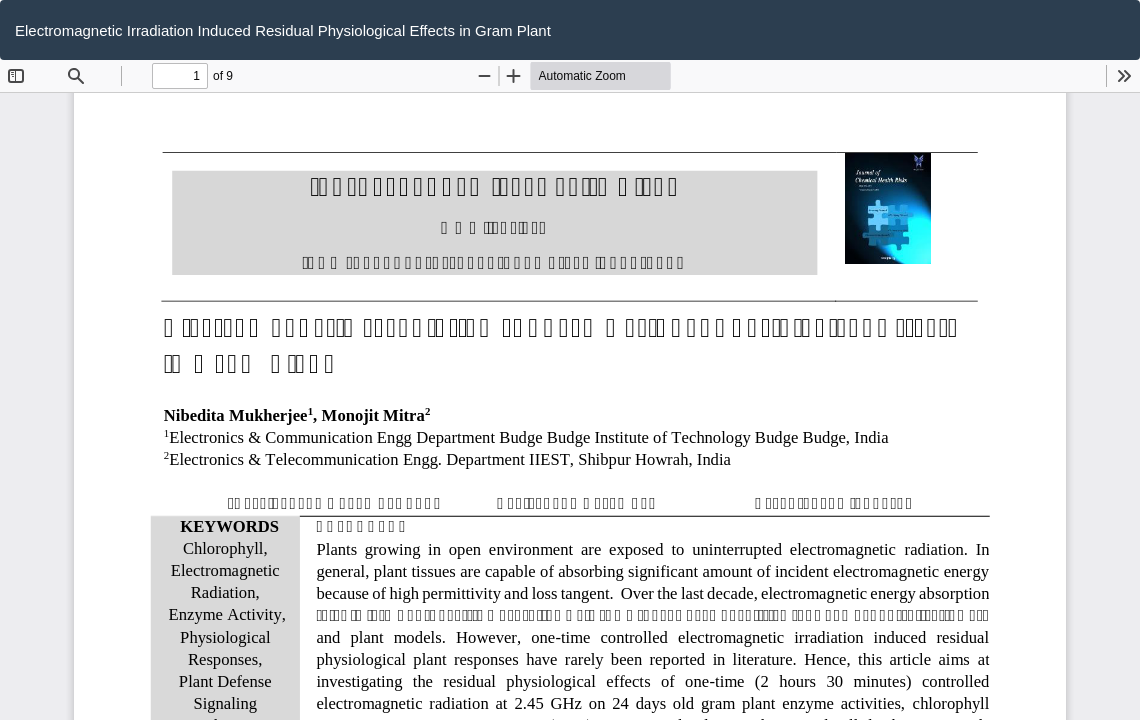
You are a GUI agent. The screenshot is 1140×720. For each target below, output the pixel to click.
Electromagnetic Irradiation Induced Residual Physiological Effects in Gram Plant (283, 30)
